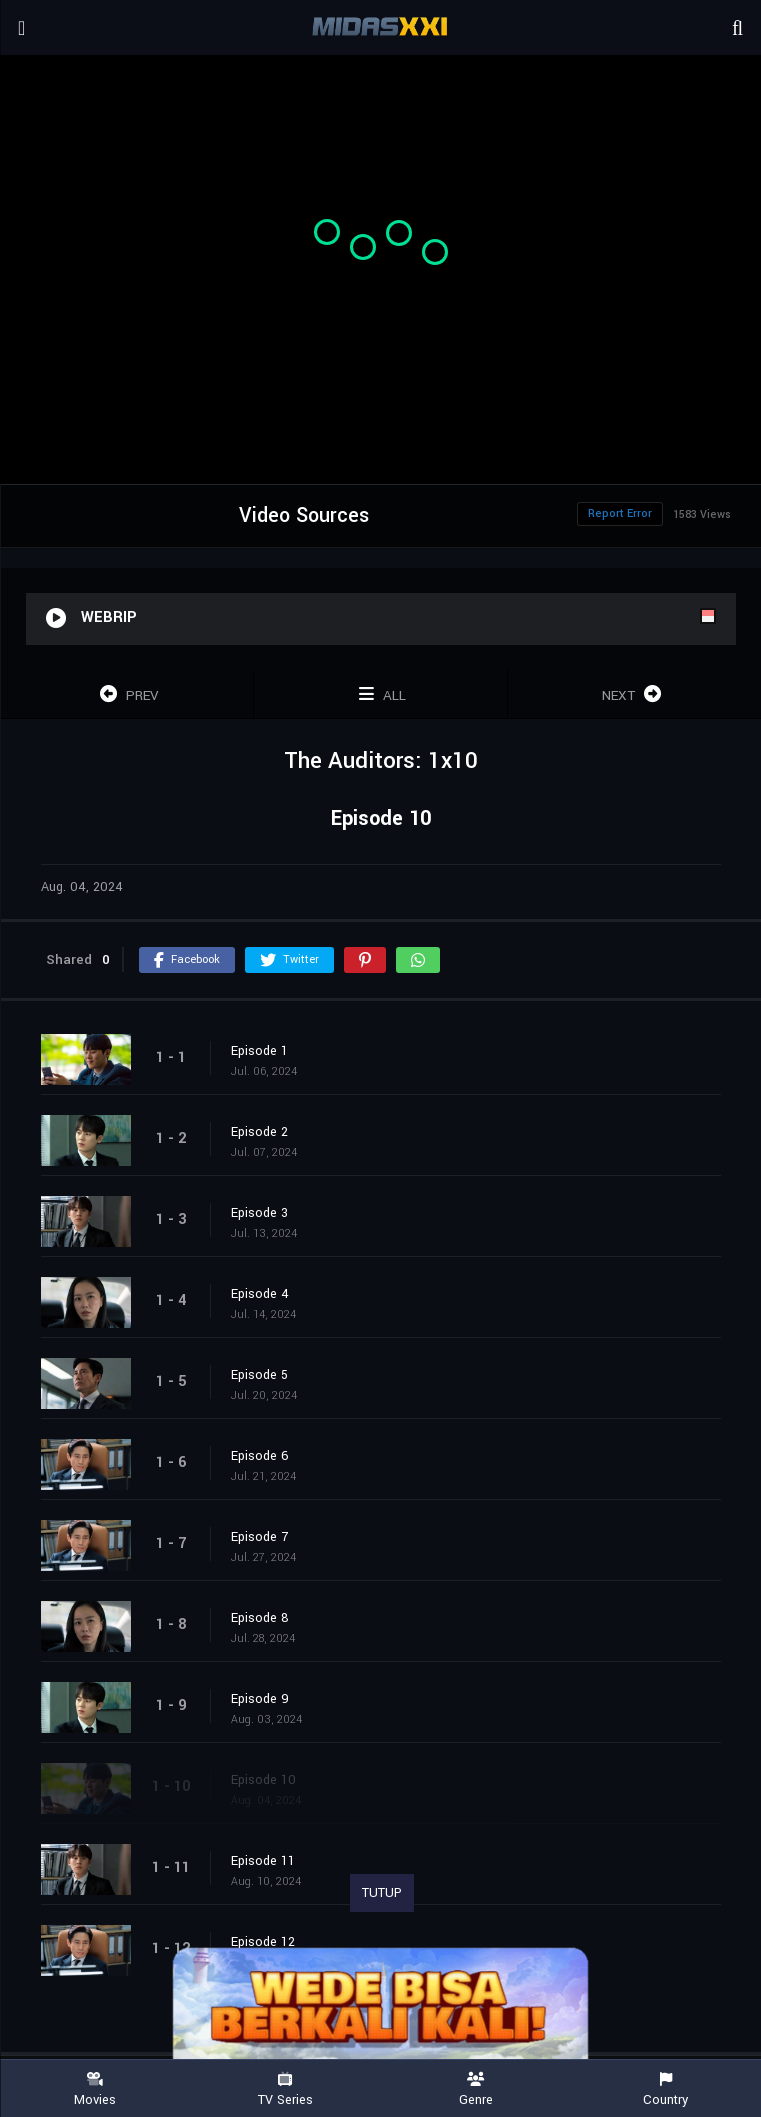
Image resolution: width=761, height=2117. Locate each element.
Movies (95, 2089)
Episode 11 (263, 1861)
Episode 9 (260, 1699)
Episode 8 (260, 1618)
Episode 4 (260, 1294)
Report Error (620, 513)
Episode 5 (259, 1375)
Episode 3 (259, 1213)
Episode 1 (259, 1051)
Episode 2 (259, 1132)
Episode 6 (260, 1456)
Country (666, 2089)
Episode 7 (259, 1537)
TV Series (285, 2089)
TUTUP (382, 1893)
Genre (476, 2089)
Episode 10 (263, 1780)
